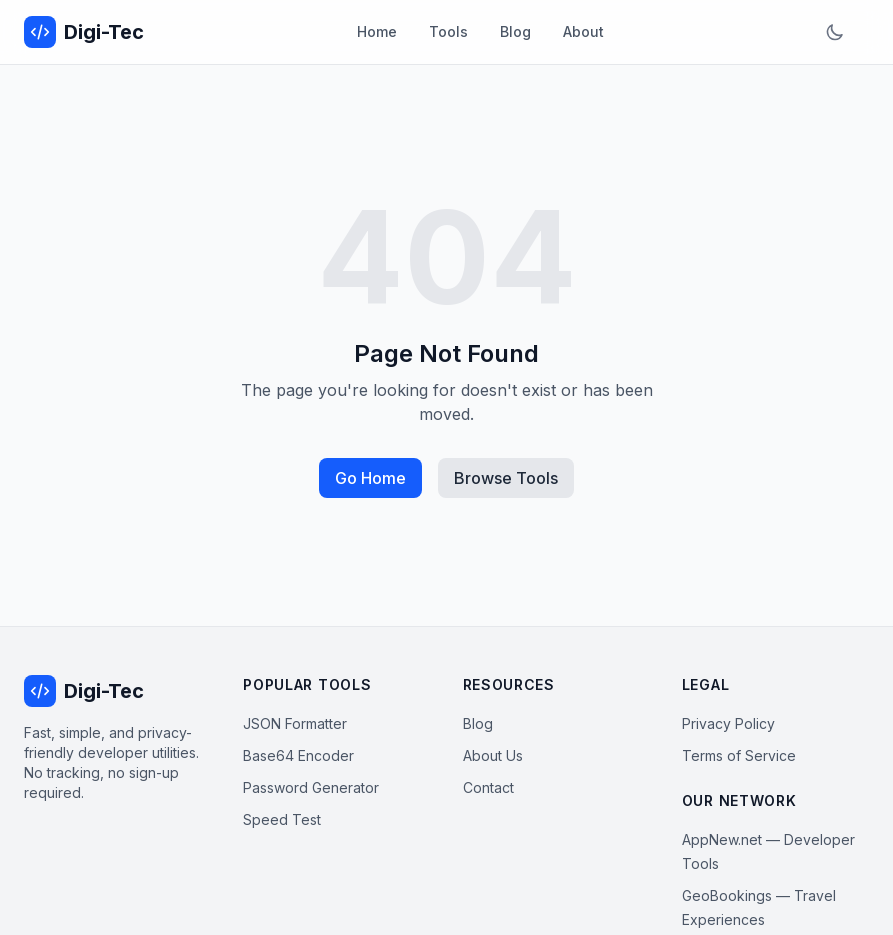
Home (377, 31)
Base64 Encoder (298, 755)
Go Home (370, 478)
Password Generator (311, 787)
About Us (493, 755)
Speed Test (282, 819)
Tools (448, 31)
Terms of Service (739, 755)
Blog (515, 31)
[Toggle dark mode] (835, 32)
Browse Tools (506, 478)
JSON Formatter (295, 723)
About (583, 31)
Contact (488, 787)
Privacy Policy (728, 723)
